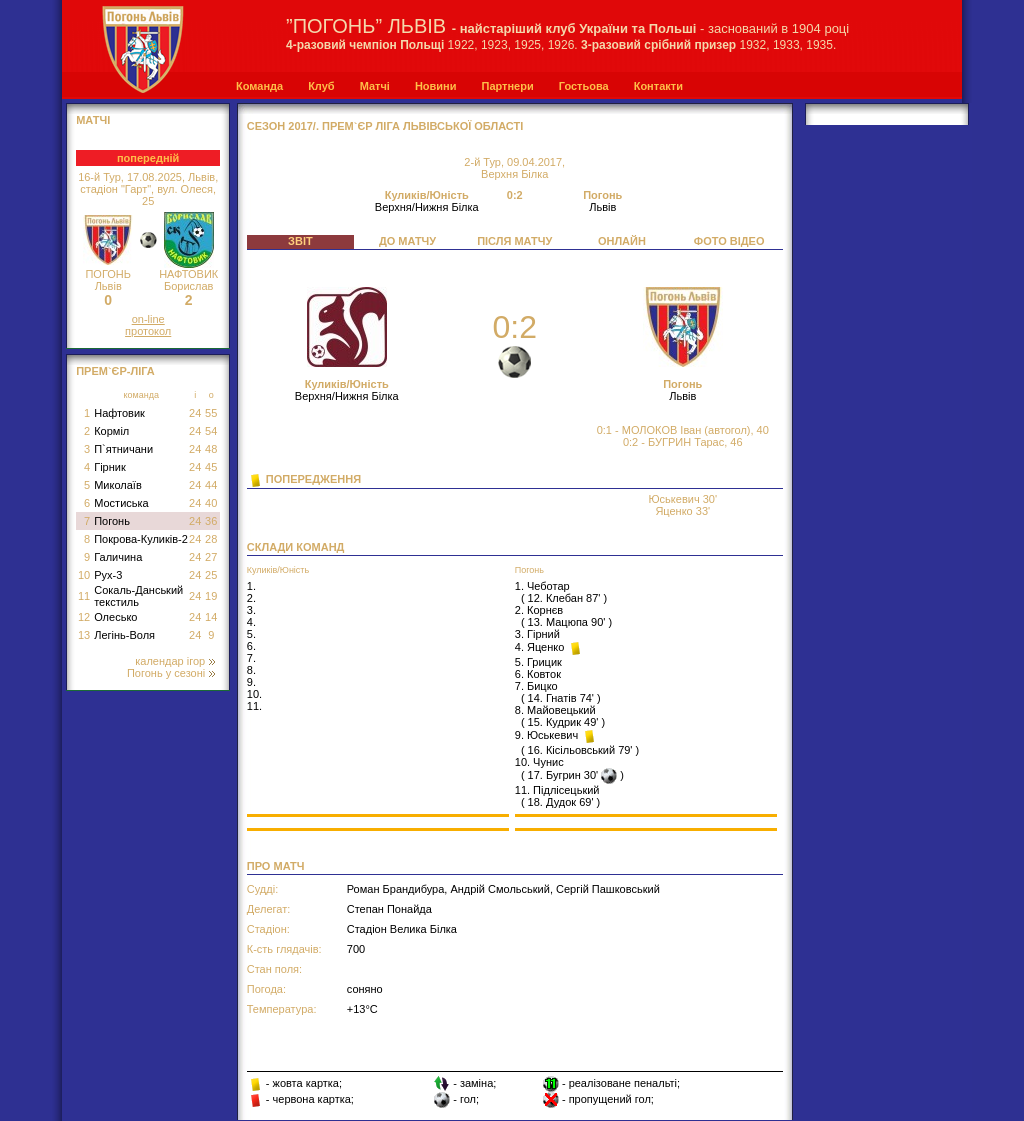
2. (251, 598)
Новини (436, 86)
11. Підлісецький (557, 790)
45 (211, 467)
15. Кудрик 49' (563, 722)
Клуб (321, 86)
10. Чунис (539, 762)
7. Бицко (536, 686)
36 (211, 521)
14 (211, 617)
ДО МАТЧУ (407, 241)
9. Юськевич (548, 735)
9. (251, 682)
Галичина (118, 557)
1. (251, 586)
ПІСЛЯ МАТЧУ (514, 241)
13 (84, 635)
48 (211, 449)
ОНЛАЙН (622, 241)
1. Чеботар (542, 586)
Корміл (111, 431)
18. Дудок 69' (561, 802)
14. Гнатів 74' (561, 698)
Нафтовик (119, 413)
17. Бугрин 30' (563, 775)
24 (195, 413)
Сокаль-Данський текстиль (138, 596)
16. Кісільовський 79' (580, 750)
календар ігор (175, 661)
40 (211, 503)
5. (251, 634)
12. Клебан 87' (564, 598)
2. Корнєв (539, 610)
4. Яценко (541, 647)
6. (251, 646)
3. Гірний (537, 634)
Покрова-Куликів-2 (141, 539)
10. (254, 694)
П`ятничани (123, 449)
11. (254, 706)
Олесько (115, 617)
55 (211, 413)
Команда (259, 86)
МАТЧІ (93, 120)
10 (84, 575)
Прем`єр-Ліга (115, 371)
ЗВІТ (300, 241)
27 (211, 557)
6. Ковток (538, 674)
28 (211, 539)
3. (251, 610)
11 (84, 596)
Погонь (112, 521)
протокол (148, 331)
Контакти (658, 86)
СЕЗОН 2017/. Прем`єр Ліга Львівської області (385, 126)
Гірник (110, 467)
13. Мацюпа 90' (567, 622)
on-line (148, 319)
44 (211, 485)
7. (251, 658)
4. (251, 622)
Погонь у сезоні (171, 673)
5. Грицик (538, 662)
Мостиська (121, 503)
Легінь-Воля (124, 635)
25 (211, 575)
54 (211, 431)
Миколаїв (118, 485)
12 (84, 617)
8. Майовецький (555, 710)
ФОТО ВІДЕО (729, 241)
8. (251, 670)
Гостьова (584, 86)
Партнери (507, 86)
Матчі (375, 86)
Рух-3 (108, 575)
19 (211, 596)
